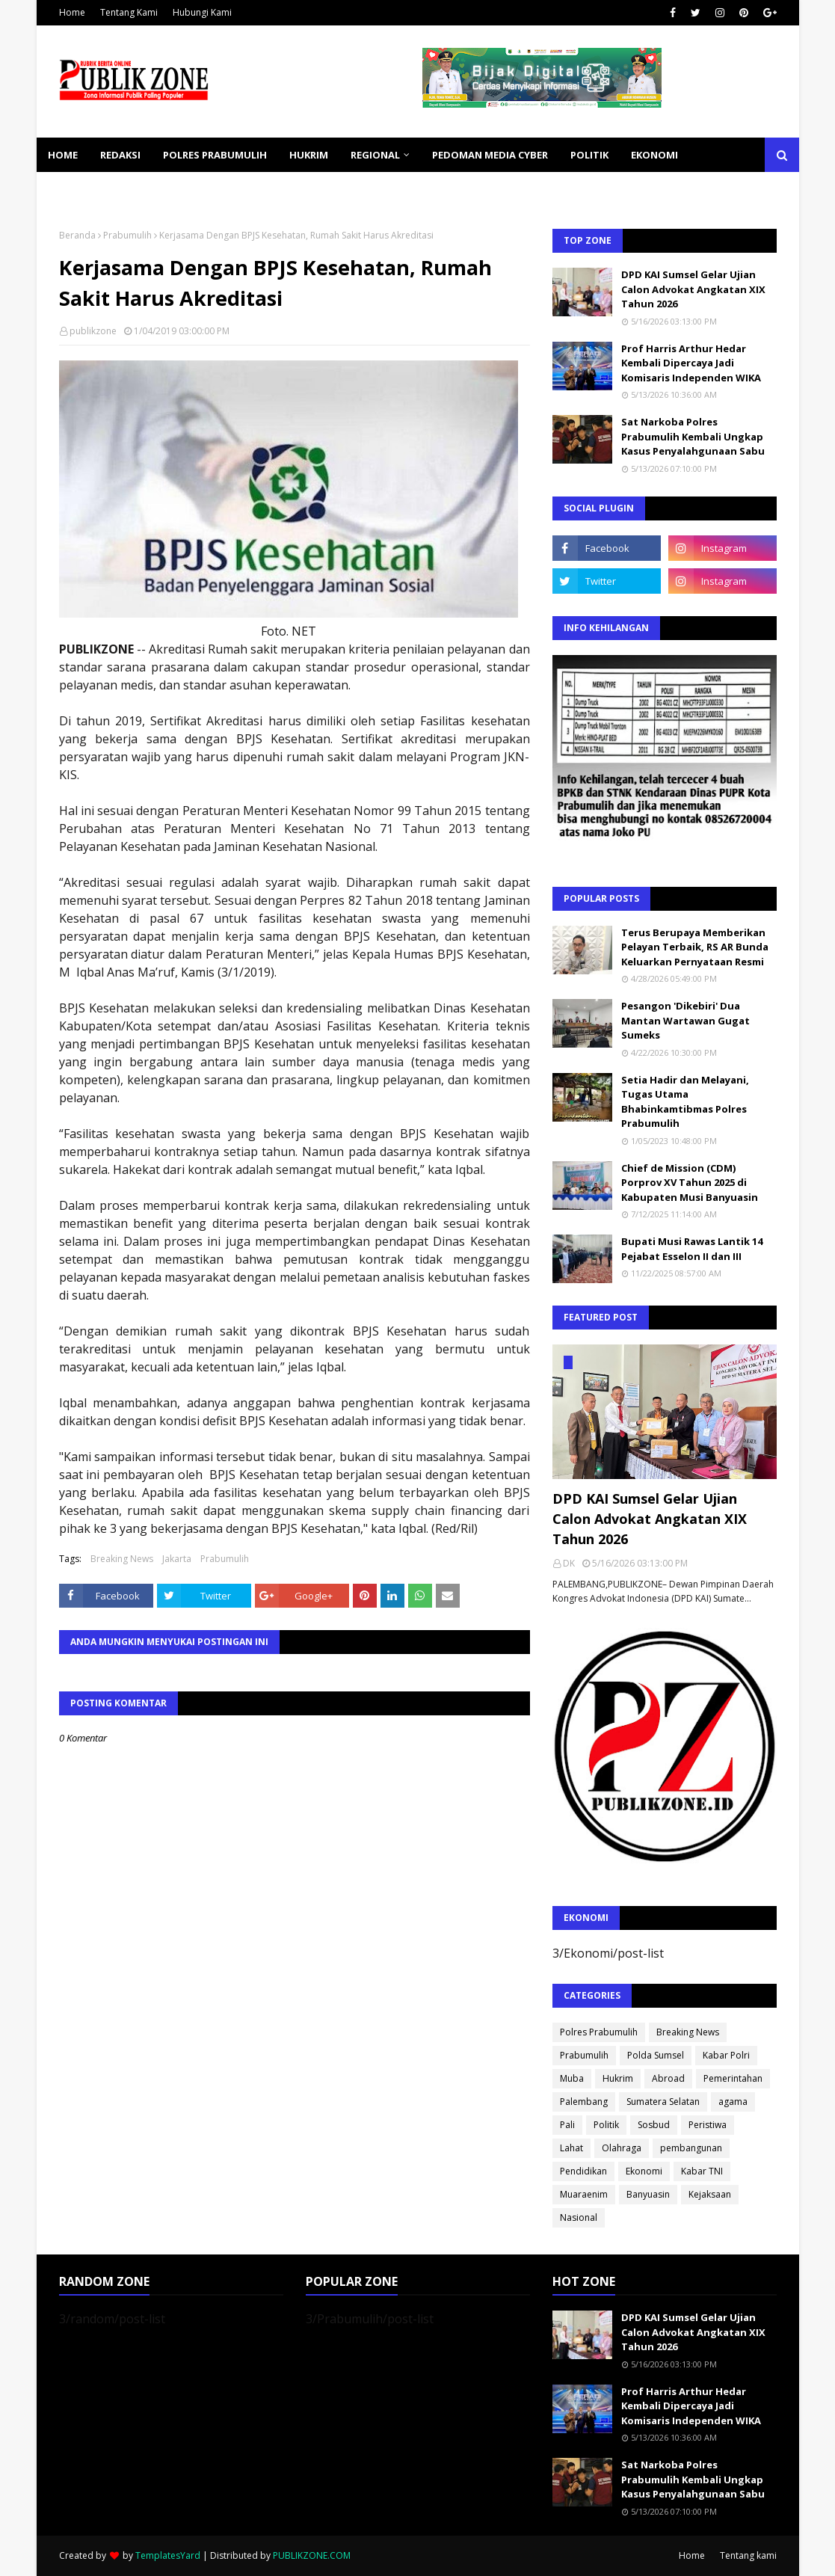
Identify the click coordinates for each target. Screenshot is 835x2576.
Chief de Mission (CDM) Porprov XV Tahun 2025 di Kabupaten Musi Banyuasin (689, 1182)
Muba (572, 2078)
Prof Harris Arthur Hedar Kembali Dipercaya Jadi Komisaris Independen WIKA (691, 363)
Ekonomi (644, 2171)
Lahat (571, 2148)
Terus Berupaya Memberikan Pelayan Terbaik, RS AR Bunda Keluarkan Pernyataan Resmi (694, 947)
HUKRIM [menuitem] (308, 155)
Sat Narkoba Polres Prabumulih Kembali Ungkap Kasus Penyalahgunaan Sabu (693, 436)
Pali (567, 2124)
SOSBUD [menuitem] (149, 189)
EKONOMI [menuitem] (654, 155)
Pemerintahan (732, 2078)
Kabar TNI (702, 2171)
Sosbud (654, 2124)
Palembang (584, 2101)
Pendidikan (583, 2171)
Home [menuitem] (63, 155)
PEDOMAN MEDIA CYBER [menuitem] (490, 155)
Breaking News (121, 1558)
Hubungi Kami (202, 12)
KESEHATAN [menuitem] (76, 189)
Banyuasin (648, 2194)
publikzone (93, 331)
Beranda (77, 235)
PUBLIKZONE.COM (312, 2555)
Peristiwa (707, 2124)
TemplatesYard (167, 2555)
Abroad (668, 2078)
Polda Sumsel (655, 2055)
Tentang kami (748, 2555)
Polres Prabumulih (599, 2032)
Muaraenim (584, 2194)
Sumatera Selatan (663, 2101)
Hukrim (618, 2078)
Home (72, 12)
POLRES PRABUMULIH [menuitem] (215, 155)
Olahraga (621, 2148)
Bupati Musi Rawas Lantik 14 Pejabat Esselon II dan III (691, 1249)
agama (733, 2101)
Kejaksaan (709, 2194)
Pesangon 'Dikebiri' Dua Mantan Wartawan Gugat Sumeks (685, 1020)
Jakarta (176, 1558)
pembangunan (691, 2148)
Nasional (578, 2217)
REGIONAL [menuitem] (375, 155)
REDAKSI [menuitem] (120, 155)
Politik (606, 2124)
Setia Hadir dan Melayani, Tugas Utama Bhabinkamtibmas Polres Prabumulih (685, 1102)
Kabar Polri (726, 2055)
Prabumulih (127, 235)
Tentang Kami (129, 12)
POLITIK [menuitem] (589, 155)
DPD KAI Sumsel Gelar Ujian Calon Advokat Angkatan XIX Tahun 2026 (693, 289)
